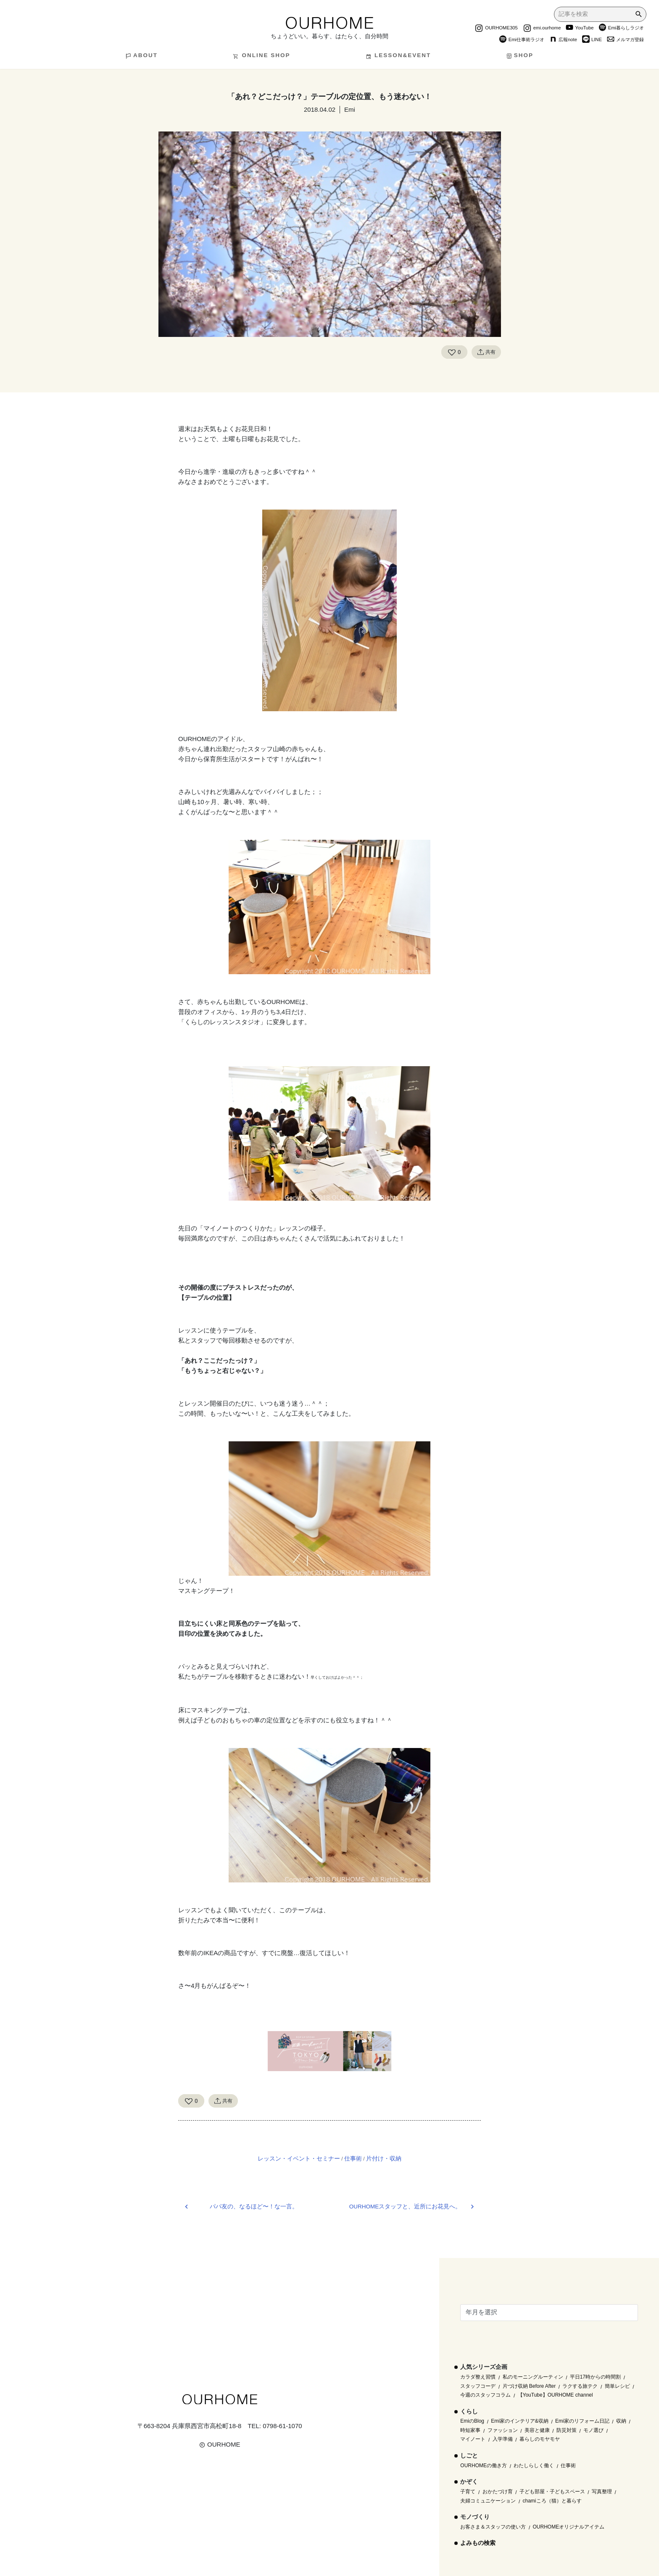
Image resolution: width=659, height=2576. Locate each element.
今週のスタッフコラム (485, 2395)
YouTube (579, 29)
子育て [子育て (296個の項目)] (467, 2492)
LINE (592, 40)
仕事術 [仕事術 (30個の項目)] (568, 2465)
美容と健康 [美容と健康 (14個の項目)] (537, 2430)
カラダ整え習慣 (478, 2377)
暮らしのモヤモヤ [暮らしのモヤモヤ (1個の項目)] (539, 2439)
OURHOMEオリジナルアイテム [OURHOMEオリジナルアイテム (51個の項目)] (569, 2527)
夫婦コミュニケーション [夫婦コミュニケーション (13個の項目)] (488, 2501)
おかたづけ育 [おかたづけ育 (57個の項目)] (497, 2492)
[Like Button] (451, 352)
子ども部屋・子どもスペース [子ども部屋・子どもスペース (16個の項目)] (552, 2492)
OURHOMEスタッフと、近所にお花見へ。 (405, 2206)
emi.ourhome (542, 29)
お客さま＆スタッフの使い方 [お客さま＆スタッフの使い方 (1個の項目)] (493, 2527)
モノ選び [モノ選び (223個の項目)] (593, 2430)
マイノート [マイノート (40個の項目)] (472, 2439)
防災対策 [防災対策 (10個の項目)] (566, 2430)
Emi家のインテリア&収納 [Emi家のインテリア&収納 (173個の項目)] (519, 2421)
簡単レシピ (617, 2386)
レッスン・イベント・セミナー (299, 2158)
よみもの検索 (478, 2542)
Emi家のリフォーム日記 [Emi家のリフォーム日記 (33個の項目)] (582, 2421)
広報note (563, 40)
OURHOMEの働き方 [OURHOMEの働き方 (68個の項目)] (483, 2465)
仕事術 (353, 2158)
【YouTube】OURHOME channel (555, 2395)
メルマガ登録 (625, 40)
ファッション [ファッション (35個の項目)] (503, 2430)
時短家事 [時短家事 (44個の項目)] (470, 2430)
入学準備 (503, 2439)
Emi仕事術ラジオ (521, 40)
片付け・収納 (383, 2158)
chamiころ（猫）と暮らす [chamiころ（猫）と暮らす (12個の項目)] (552, 2501)
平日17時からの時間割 (595, 2377)
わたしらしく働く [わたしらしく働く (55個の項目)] (534, 2465)
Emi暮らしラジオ (621, 29)
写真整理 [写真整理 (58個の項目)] (602, 2492)
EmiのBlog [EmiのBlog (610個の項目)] (472, 2421)
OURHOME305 (496, 29)
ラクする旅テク (580, 2386)
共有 (486, 352)
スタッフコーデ (478, 2386)
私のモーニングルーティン (533, 2377)
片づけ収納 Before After (529, 2386)
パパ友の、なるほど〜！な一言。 (254, 2206)
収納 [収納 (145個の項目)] (621, 2421)
